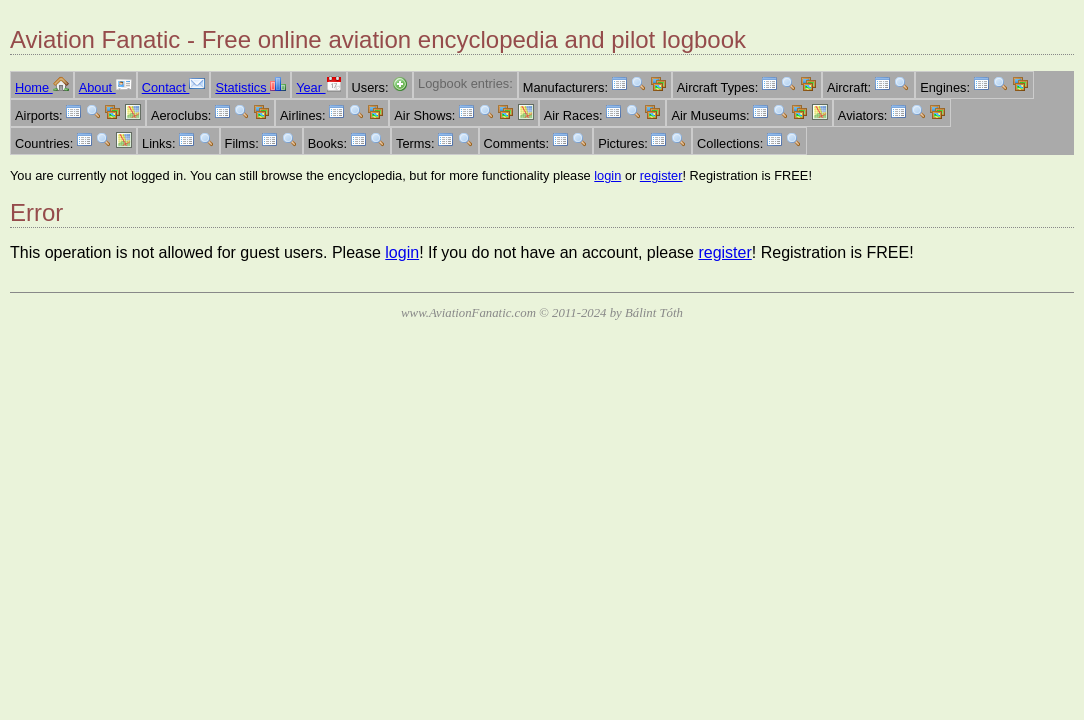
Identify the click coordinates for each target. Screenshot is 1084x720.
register (661, 175)
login (607, 175)
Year (318, 87)
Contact (174, 87)
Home (42, 87)
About (105, 87)
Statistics (250, 87)
